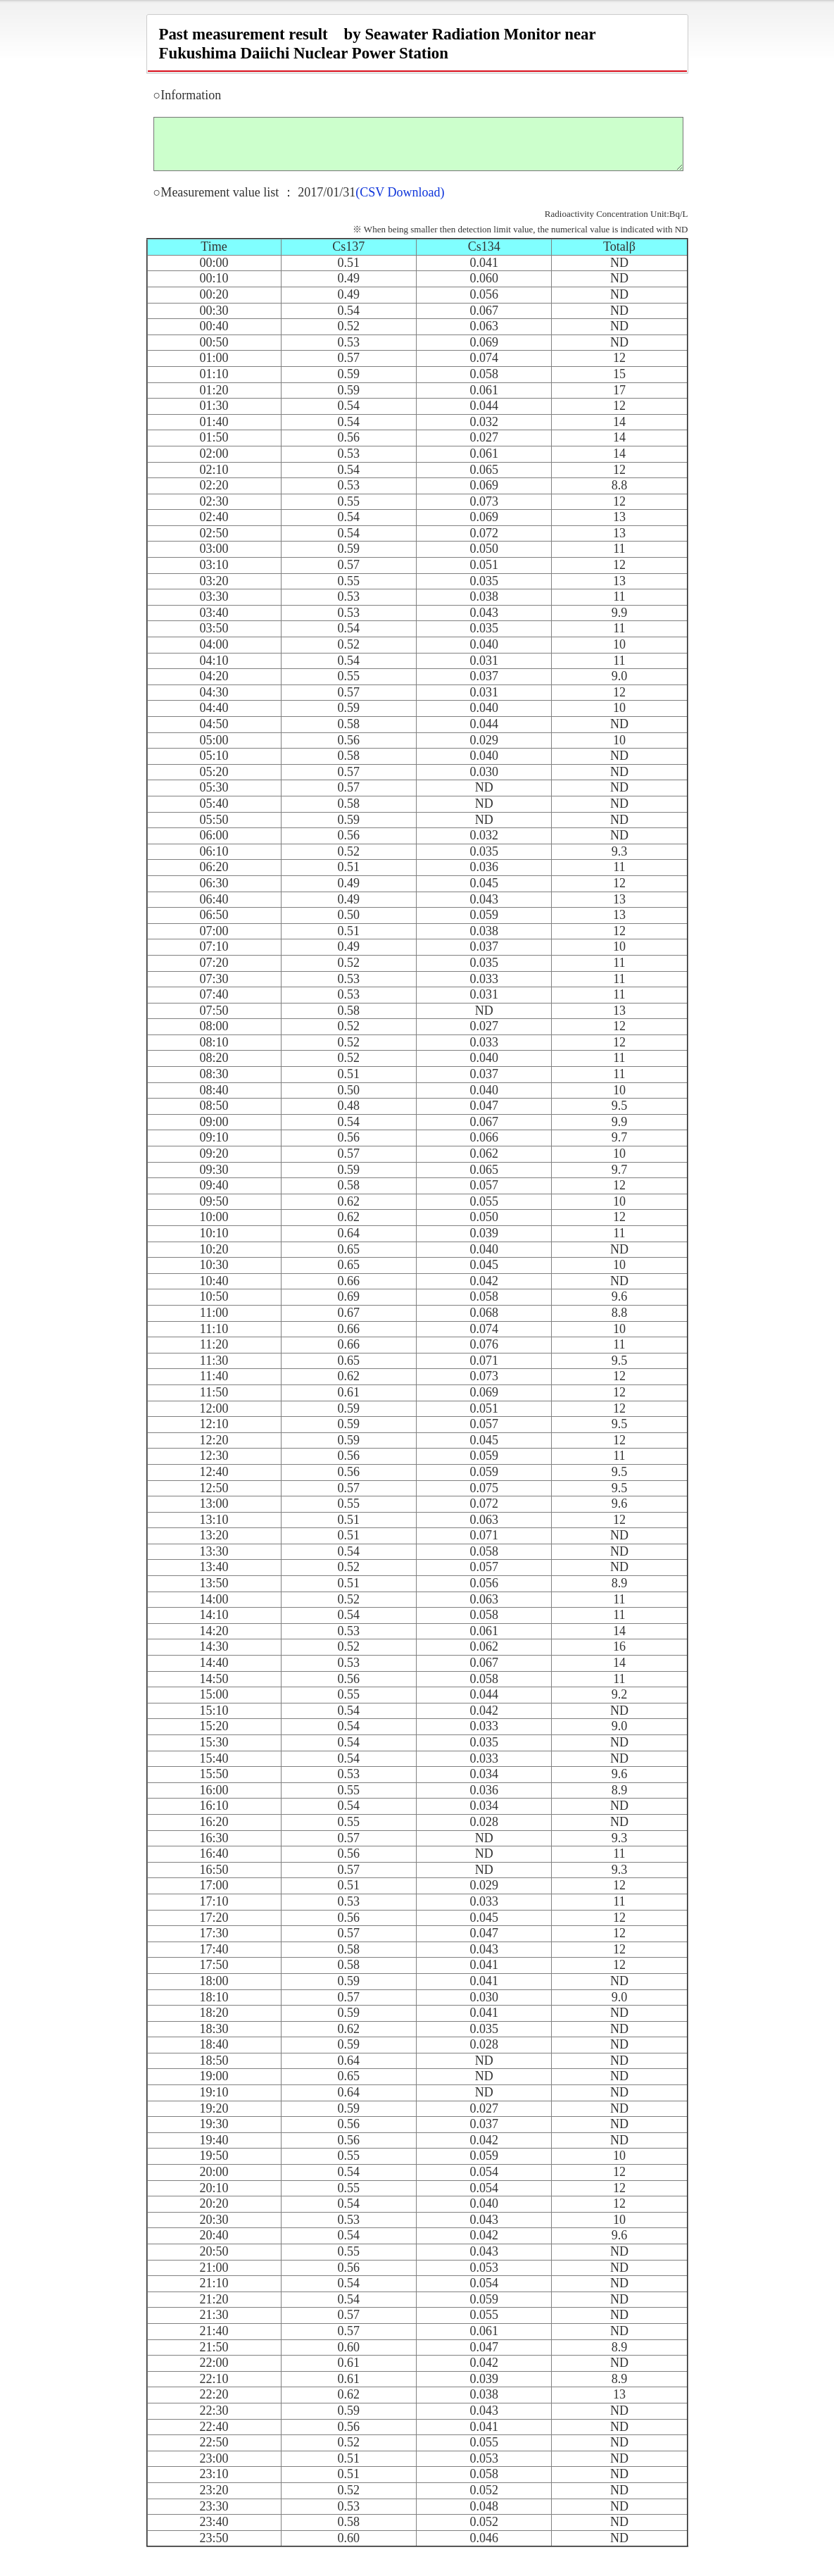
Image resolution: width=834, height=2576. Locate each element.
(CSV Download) (399, 203)
